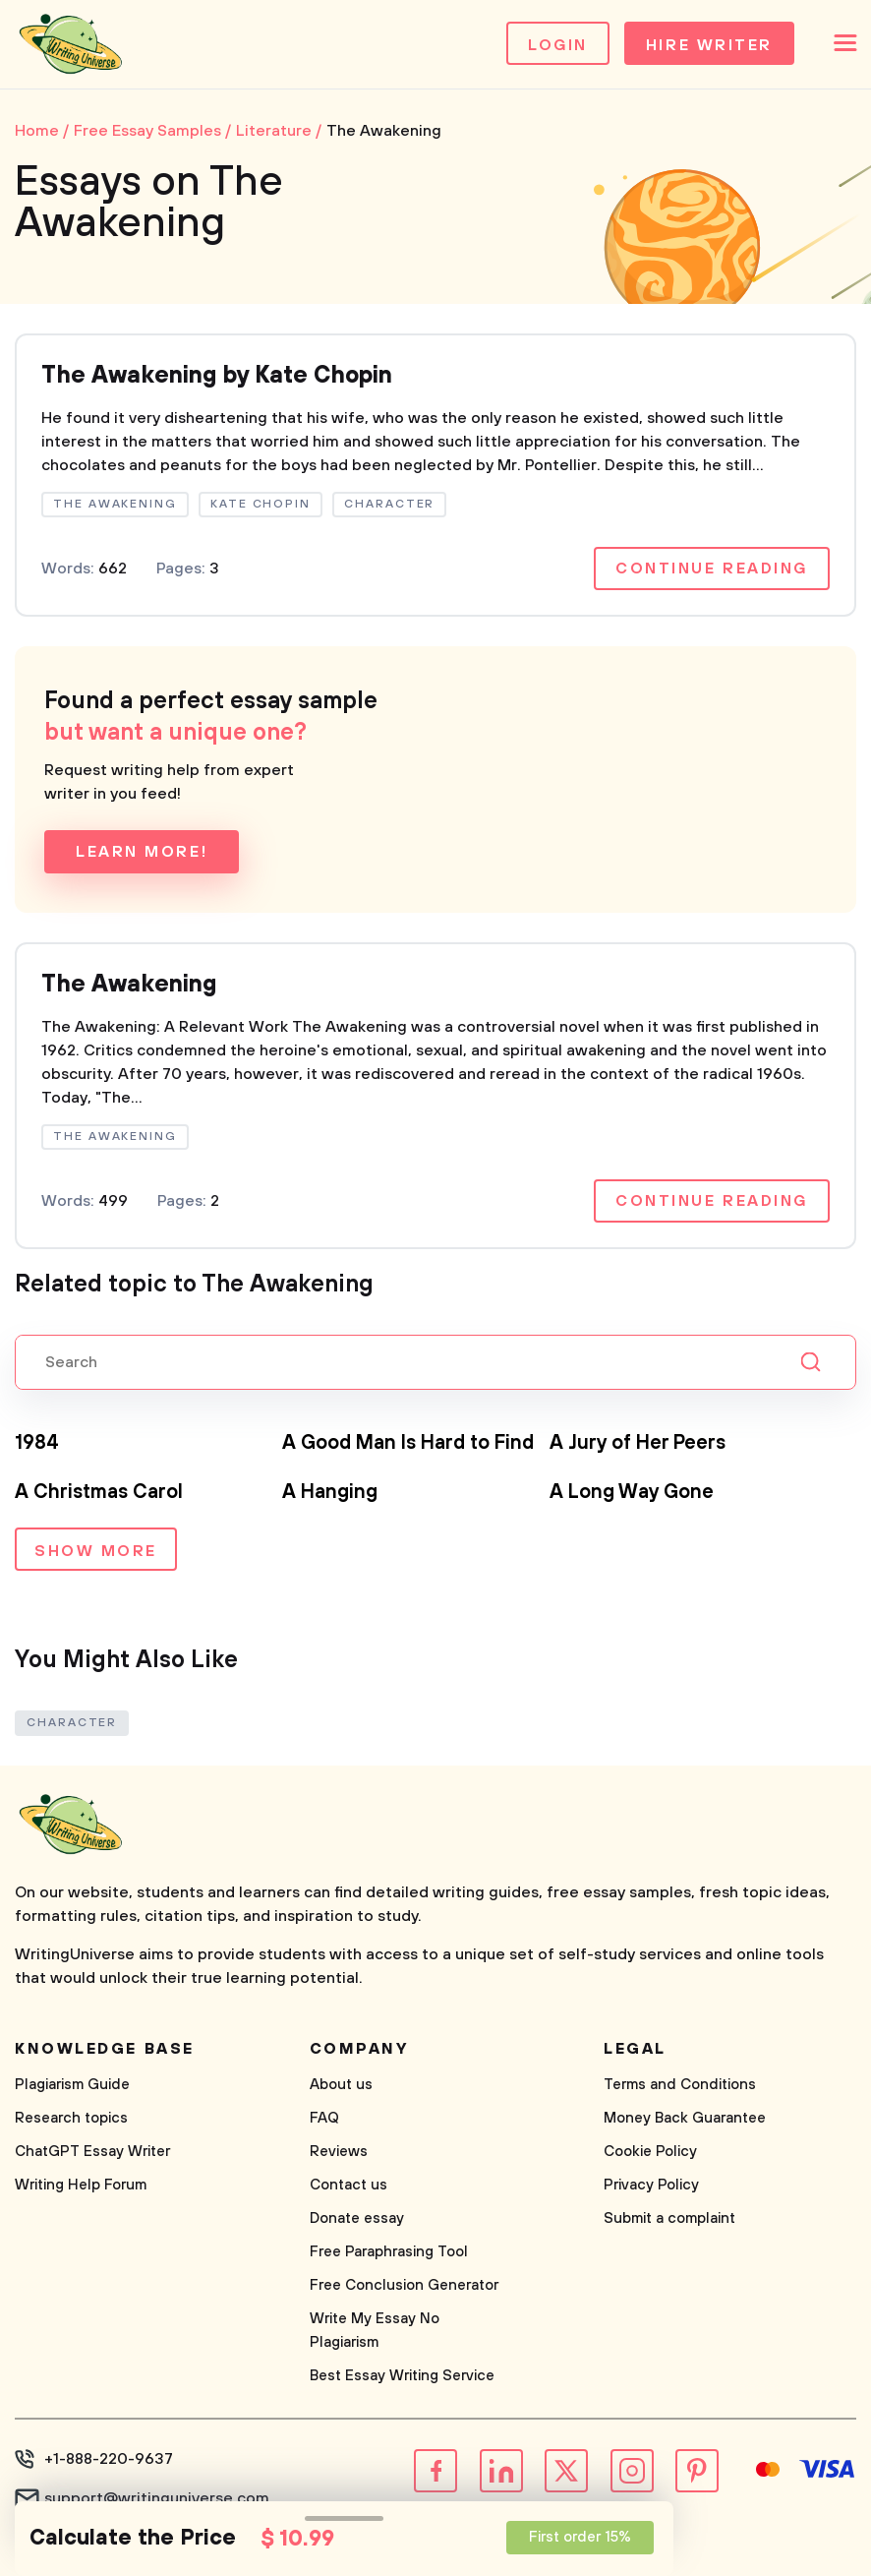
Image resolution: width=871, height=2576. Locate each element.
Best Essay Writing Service (402, 2375)
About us (341, 2084)
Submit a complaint (669, 2218)
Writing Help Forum (80, 2185)
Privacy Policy (651, 2185)
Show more (95, 1551)
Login (558, 45)
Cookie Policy (650, 2151)
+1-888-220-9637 (108, 2459)
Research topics (71, 2118)
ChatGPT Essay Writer (92, 2151)
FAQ (324, 2118)
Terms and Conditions (680, 2084)
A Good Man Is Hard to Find (408, 1443)
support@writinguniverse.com (156, 2498)
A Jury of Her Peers (638, 1443)
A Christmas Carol (99, 1492)
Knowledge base (105, 2049)
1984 (37, 1443)
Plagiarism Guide (72, 2084)
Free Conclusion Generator (404, 2285)
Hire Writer (709, 45)
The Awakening (128, 984)
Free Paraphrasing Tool (389, 2252)
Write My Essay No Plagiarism (374, 2330)
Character (72, 1722)
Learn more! (141, 852)
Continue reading (711, 568)
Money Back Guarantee (685, 2118)
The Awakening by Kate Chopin (216, 375)
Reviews (339, 2151)
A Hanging (329, 1492)
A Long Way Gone (632, 1492)
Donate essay (357, 2218)
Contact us (348, 2185)
